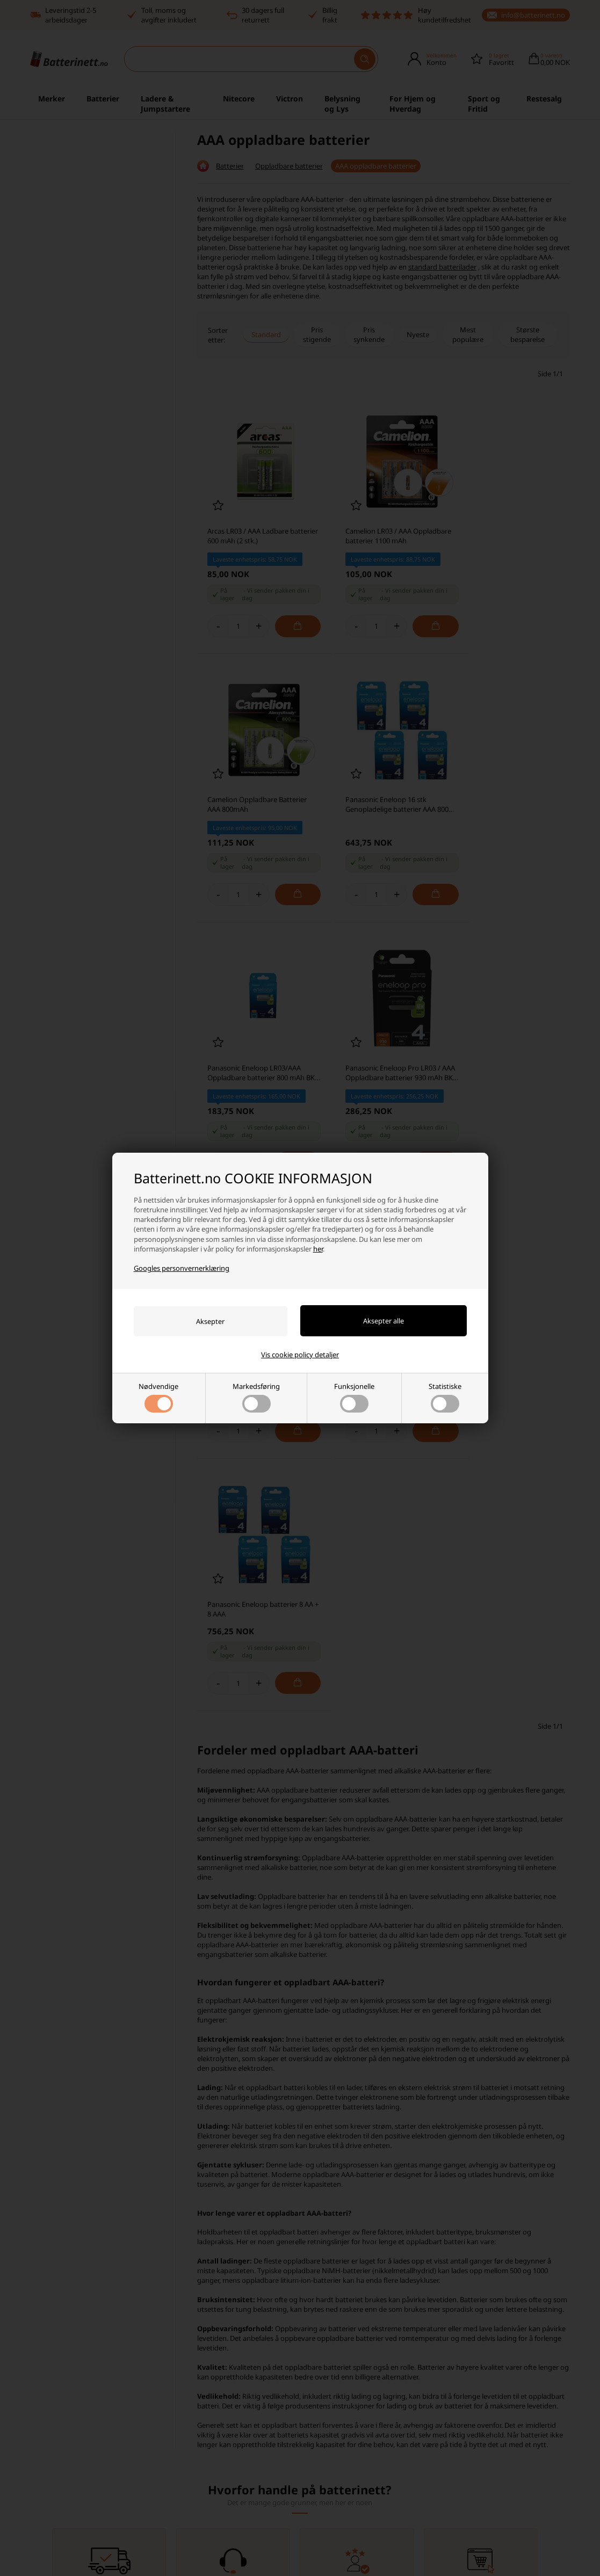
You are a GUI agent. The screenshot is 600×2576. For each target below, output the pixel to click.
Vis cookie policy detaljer (300, 1354)
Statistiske (445, 1397)
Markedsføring (256, 1397)
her (318, 1249)
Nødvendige (158, 1397)
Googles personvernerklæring (181, 1268)
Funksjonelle (354, 1397)
